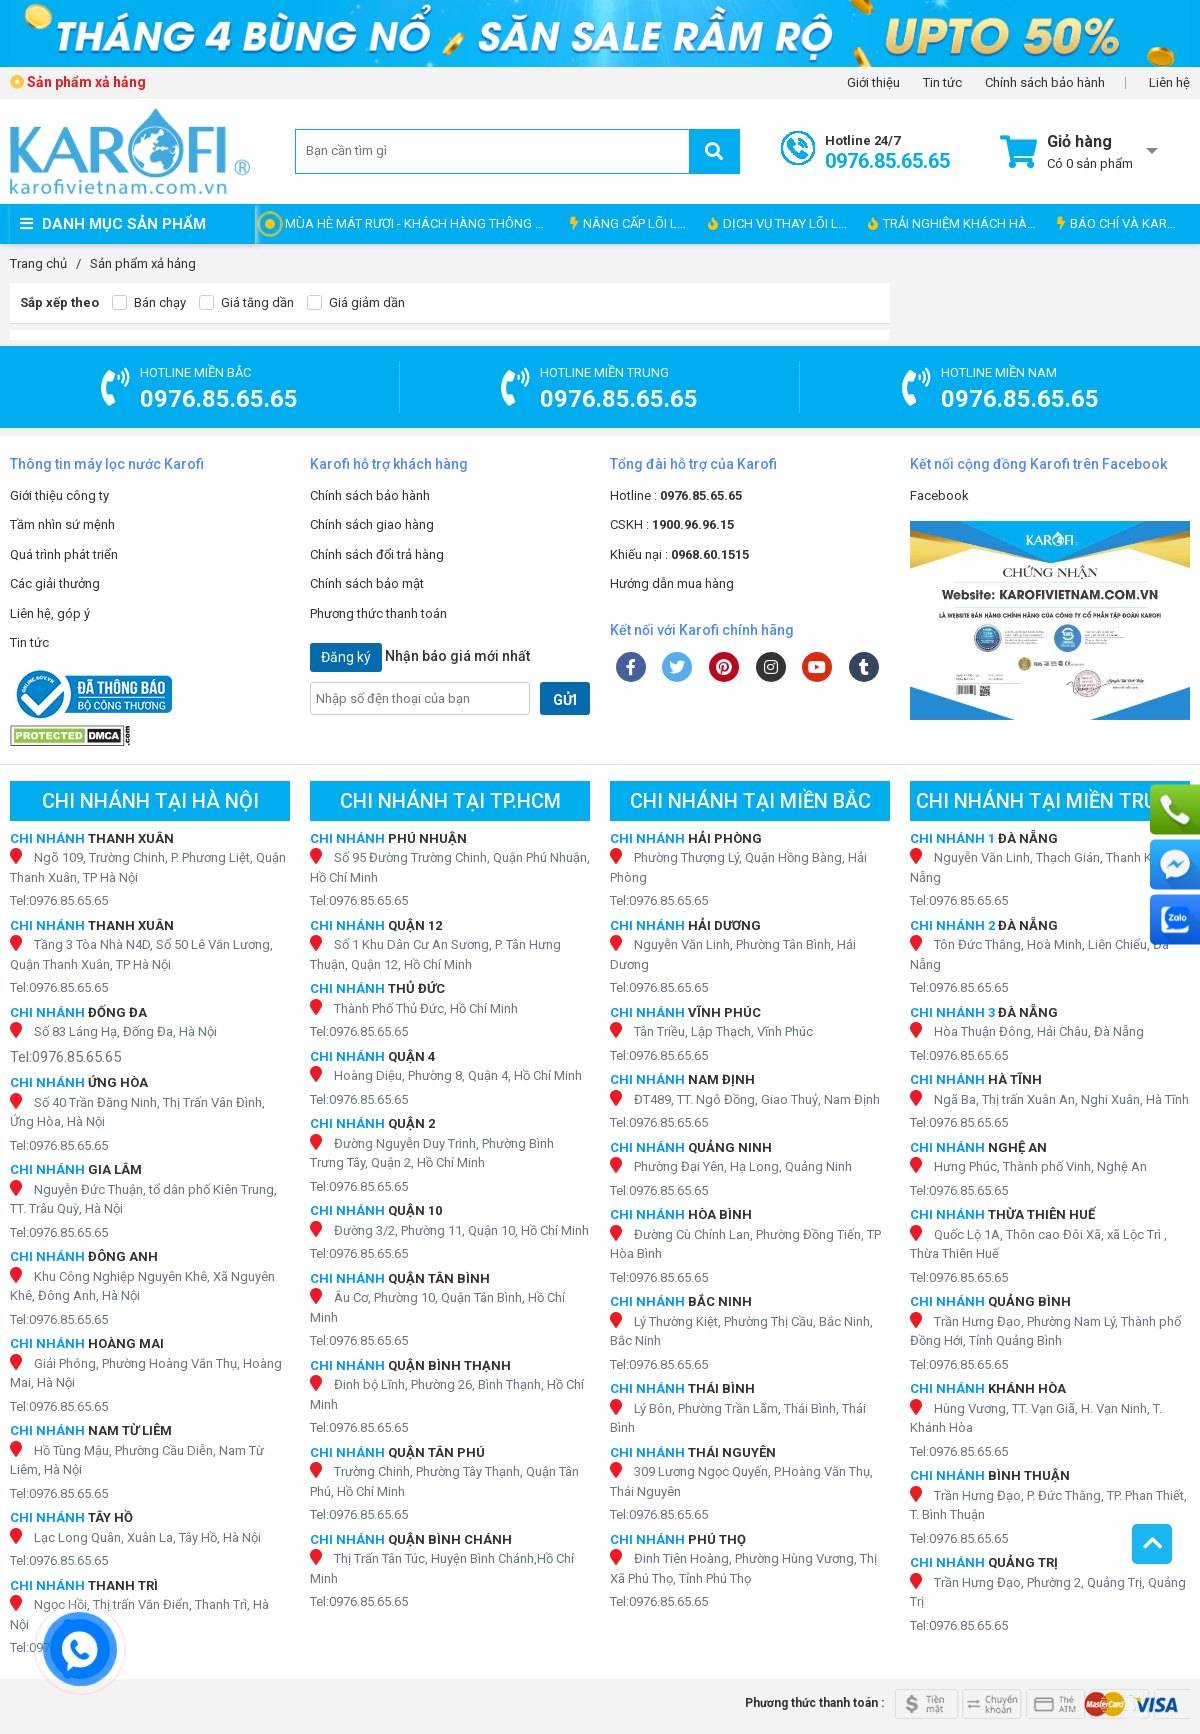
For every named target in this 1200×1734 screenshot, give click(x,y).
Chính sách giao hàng (372, 524)
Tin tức (942, 83)
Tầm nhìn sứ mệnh (62, 524)
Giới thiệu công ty (59, 495)
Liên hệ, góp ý (50, 613)
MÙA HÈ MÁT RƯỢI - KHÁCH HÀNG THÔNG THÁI (422, 223)
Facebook (939, 495)
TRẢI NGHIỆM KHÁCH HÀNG (956, 223)
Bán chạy (149, 303)
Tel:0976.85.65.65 (59, 900)
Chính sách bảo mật (367, 583)
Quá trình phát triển (64, 554)
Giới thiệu (873, 83)
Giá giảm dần (356, 303)
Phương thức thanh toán (378, 613)
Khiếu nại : (679, 554)
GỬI (565, 700)
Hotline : (676, 495)
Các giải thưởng (55, 583)
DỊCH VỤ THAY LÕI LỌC (781, 223)
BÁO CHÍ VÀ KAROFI (1121, 223)
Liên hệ (1169, 83)
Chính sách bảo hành (1045, 83)
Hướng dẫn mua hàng (672, 583)
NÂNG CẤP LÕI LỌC (632, 223)
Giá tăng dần (246, 303)
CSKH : (672, 524)
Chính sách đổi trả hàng (377, 554)
